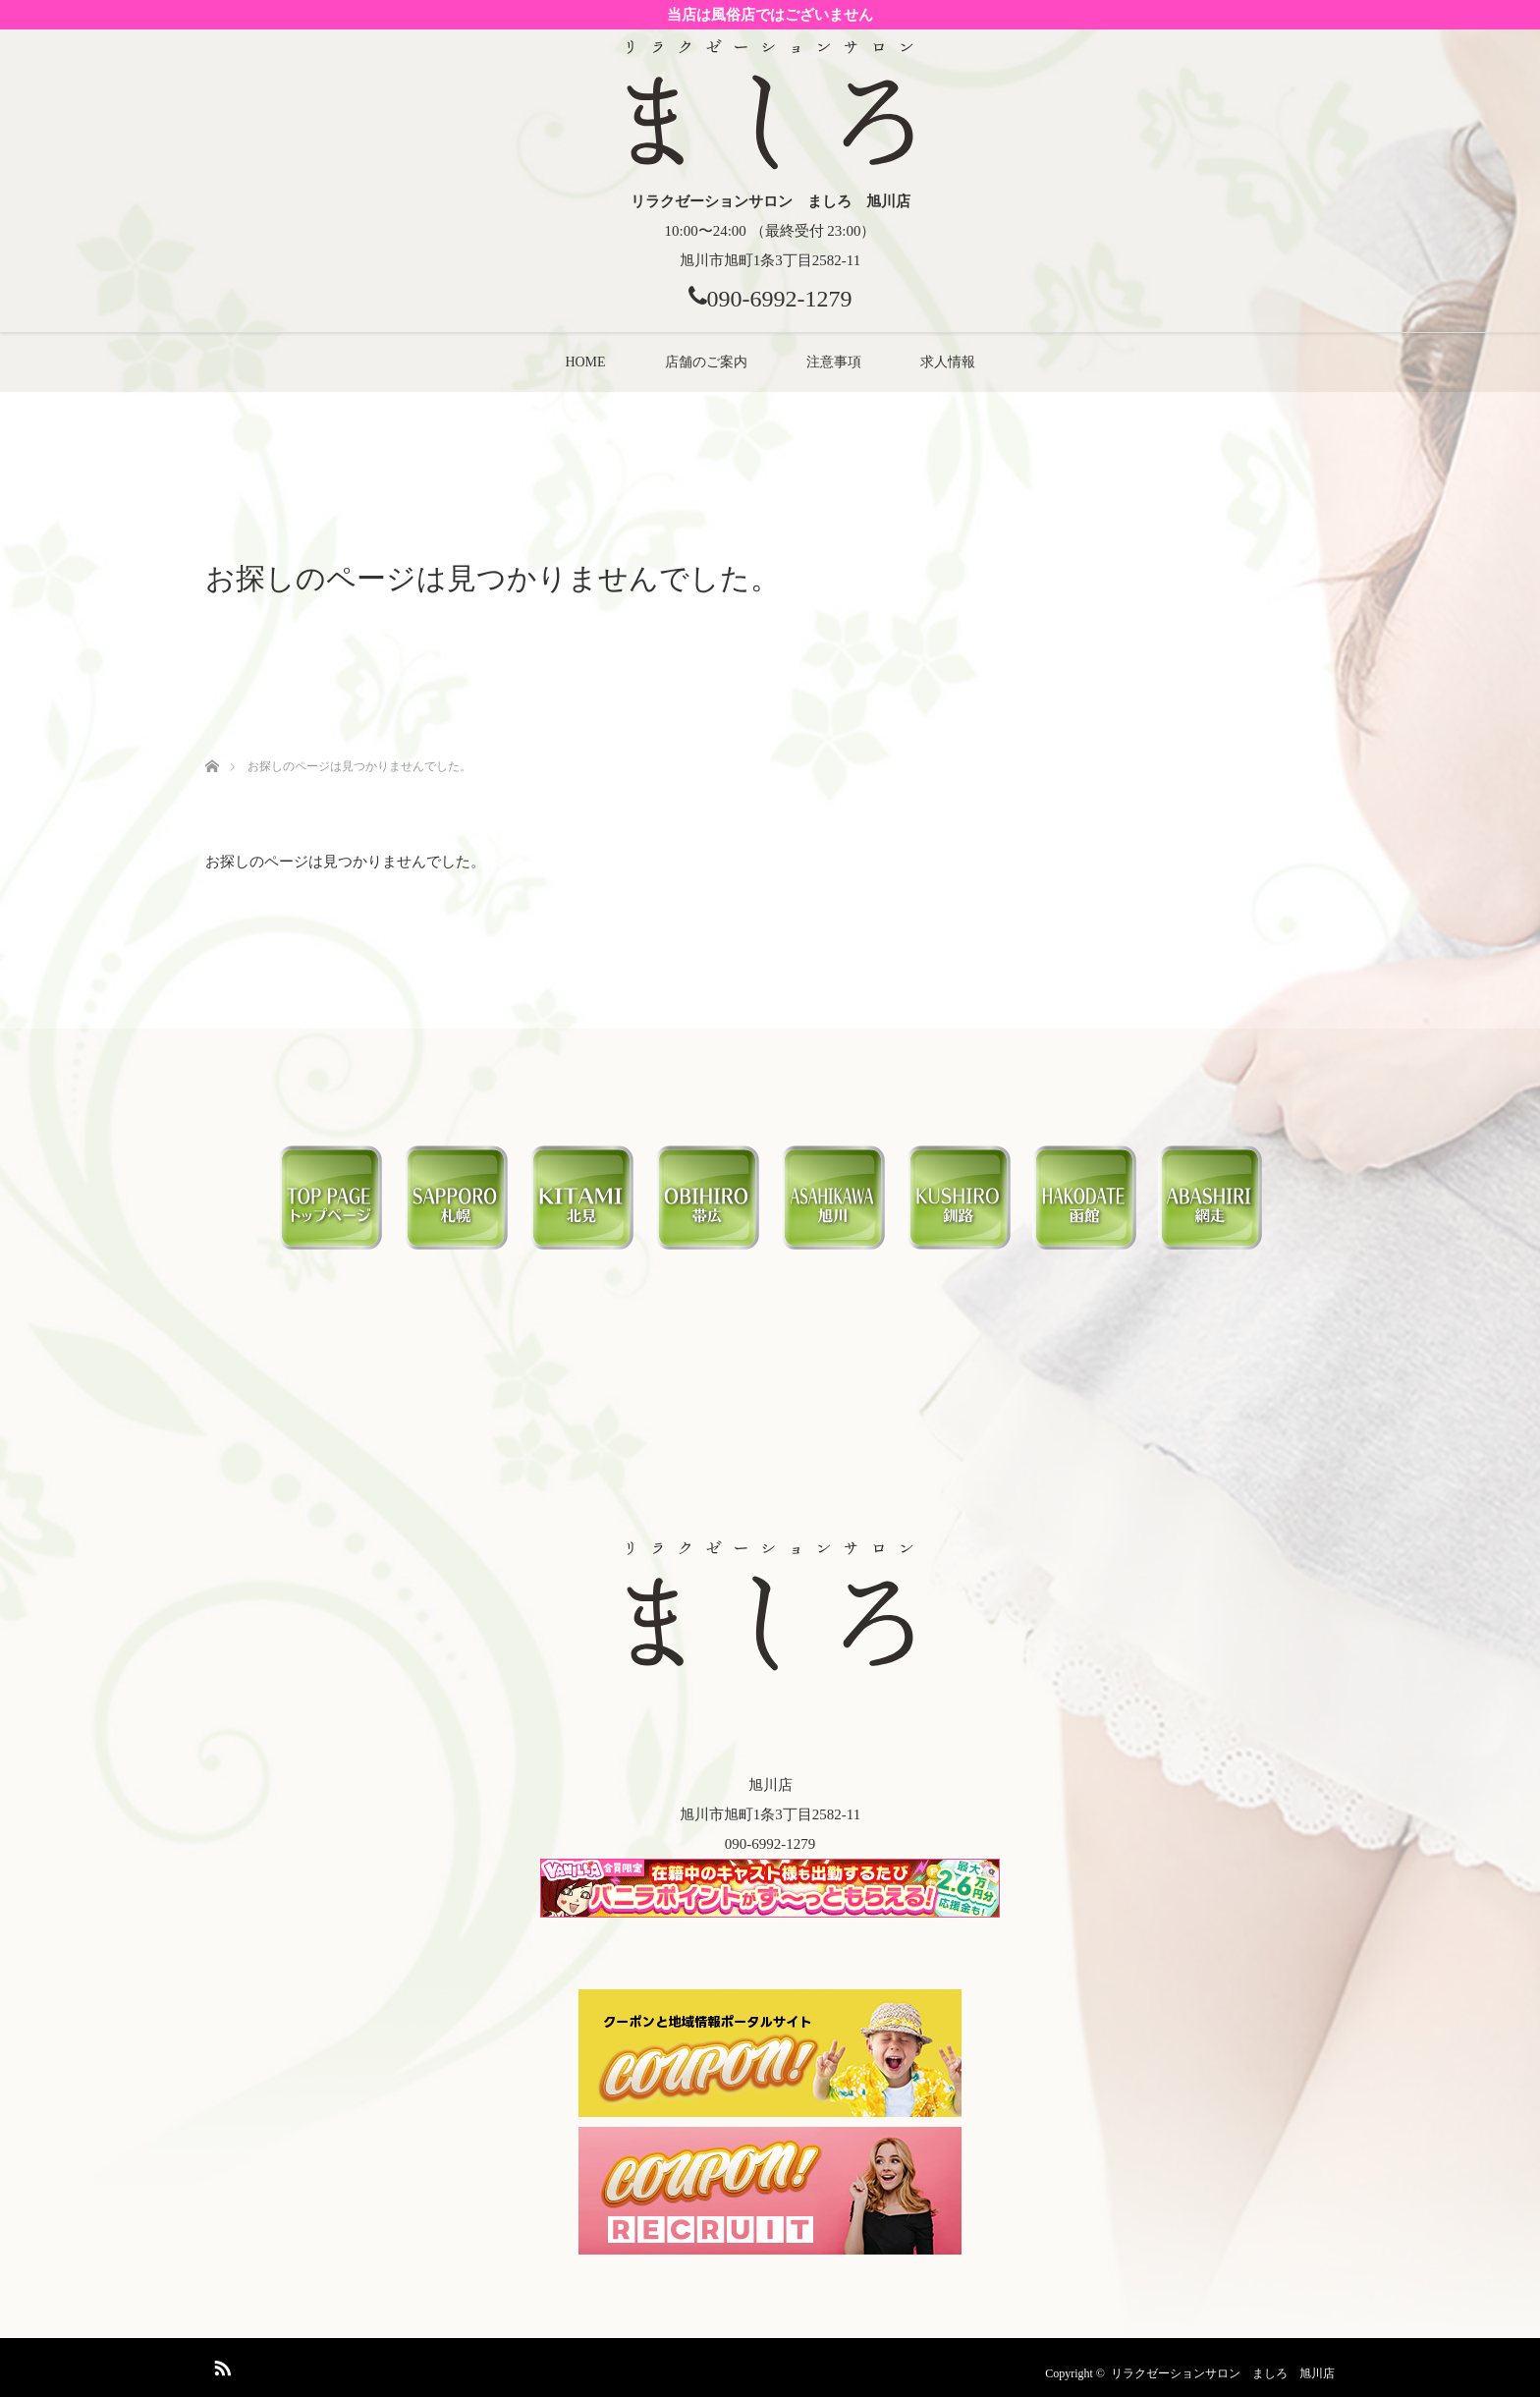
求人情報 (947, 362)
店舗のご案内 (706, 362)
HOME (585, 362)
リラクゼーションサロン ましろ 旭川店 (1223, 2373)
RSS (220, 2364)
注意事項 (833, 362)
